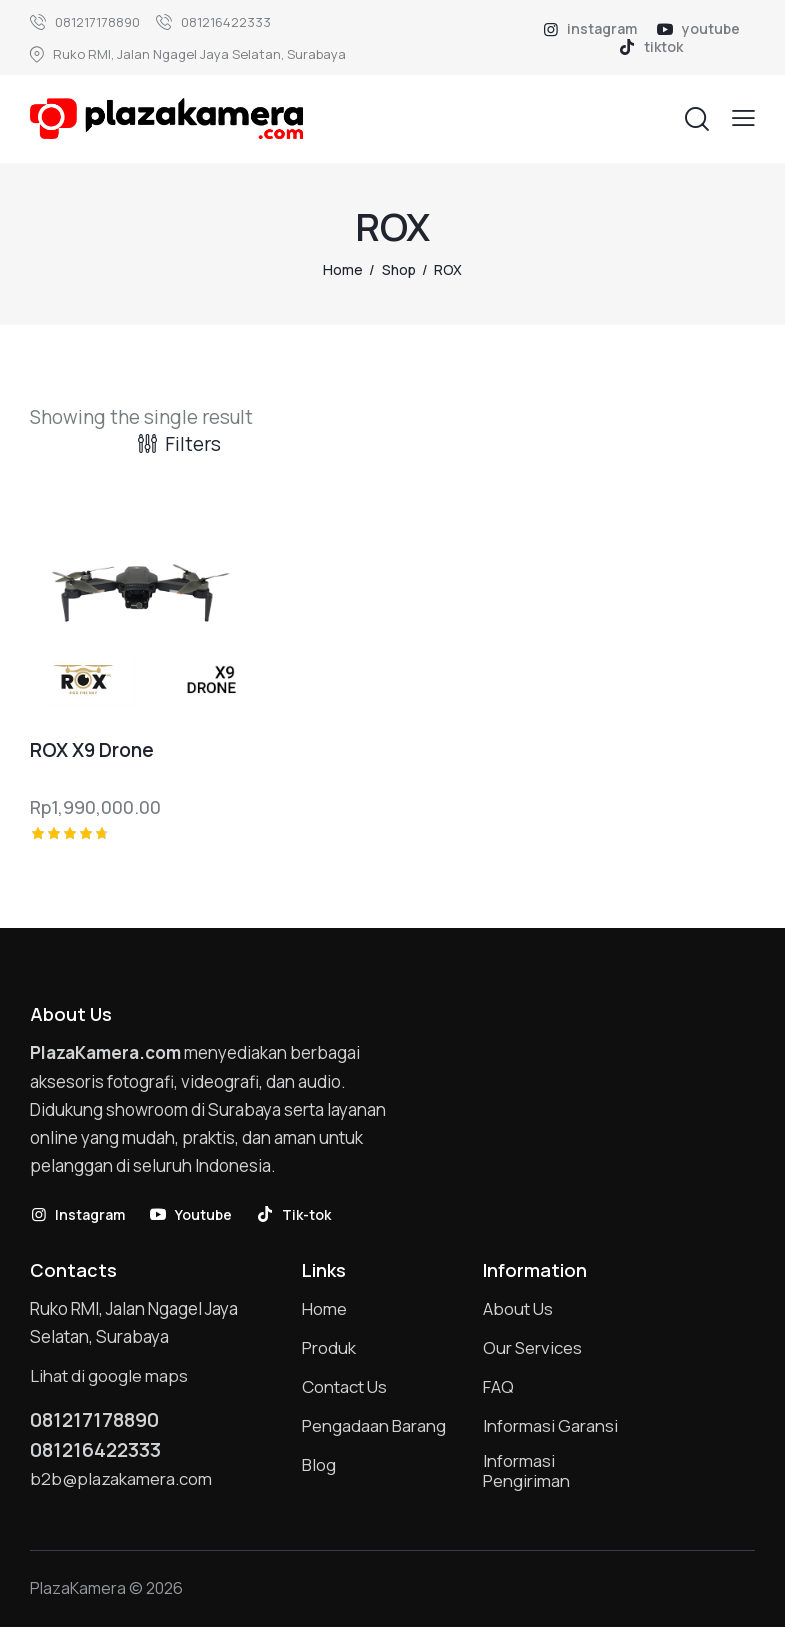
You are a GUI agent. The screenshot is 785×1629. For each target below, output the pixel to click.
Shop (399, 269)
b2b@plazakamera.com (121, 1479)
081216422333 (97, 1451)
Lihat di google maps (109, 1375)
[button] (743, 117)
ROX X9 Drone (92, 750)
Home (343, 269)
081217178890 (96, 1420)
